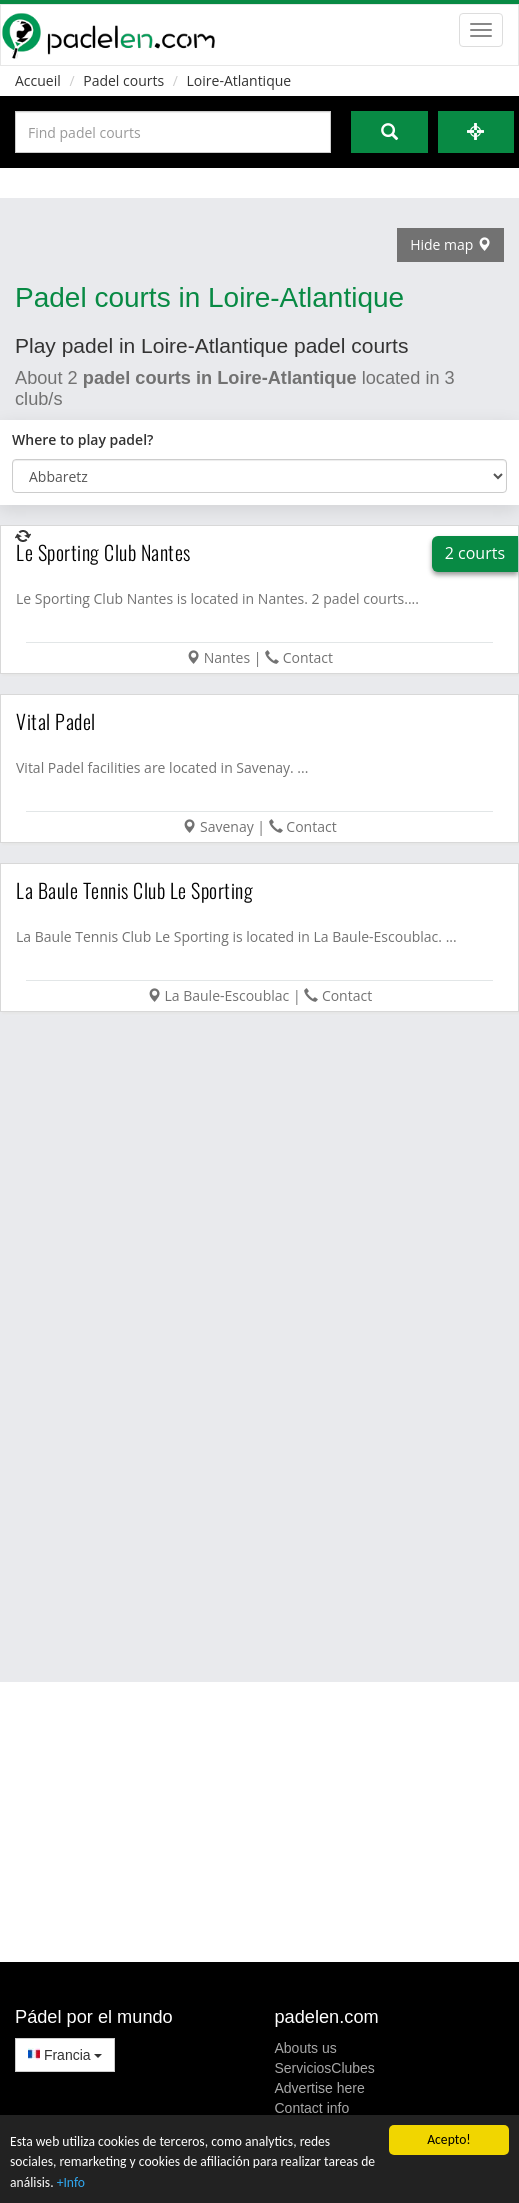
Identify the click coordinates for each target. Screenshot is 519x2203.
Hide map (450, 244)
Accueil (38, 80)
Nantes (227, 657)
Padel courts (123, 80)
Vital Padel (56, 721)
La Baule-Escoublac (226, 995)
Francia (65, 2055)
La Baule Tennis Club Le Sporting (134, 890)
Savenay (227, 826)
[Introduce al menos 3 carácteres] (173, 132)
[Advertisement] (238, 1345)
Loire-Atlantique (239, 80)
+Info (71, 2183)
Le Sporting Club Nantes (103, 552)
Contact (308, 657)
